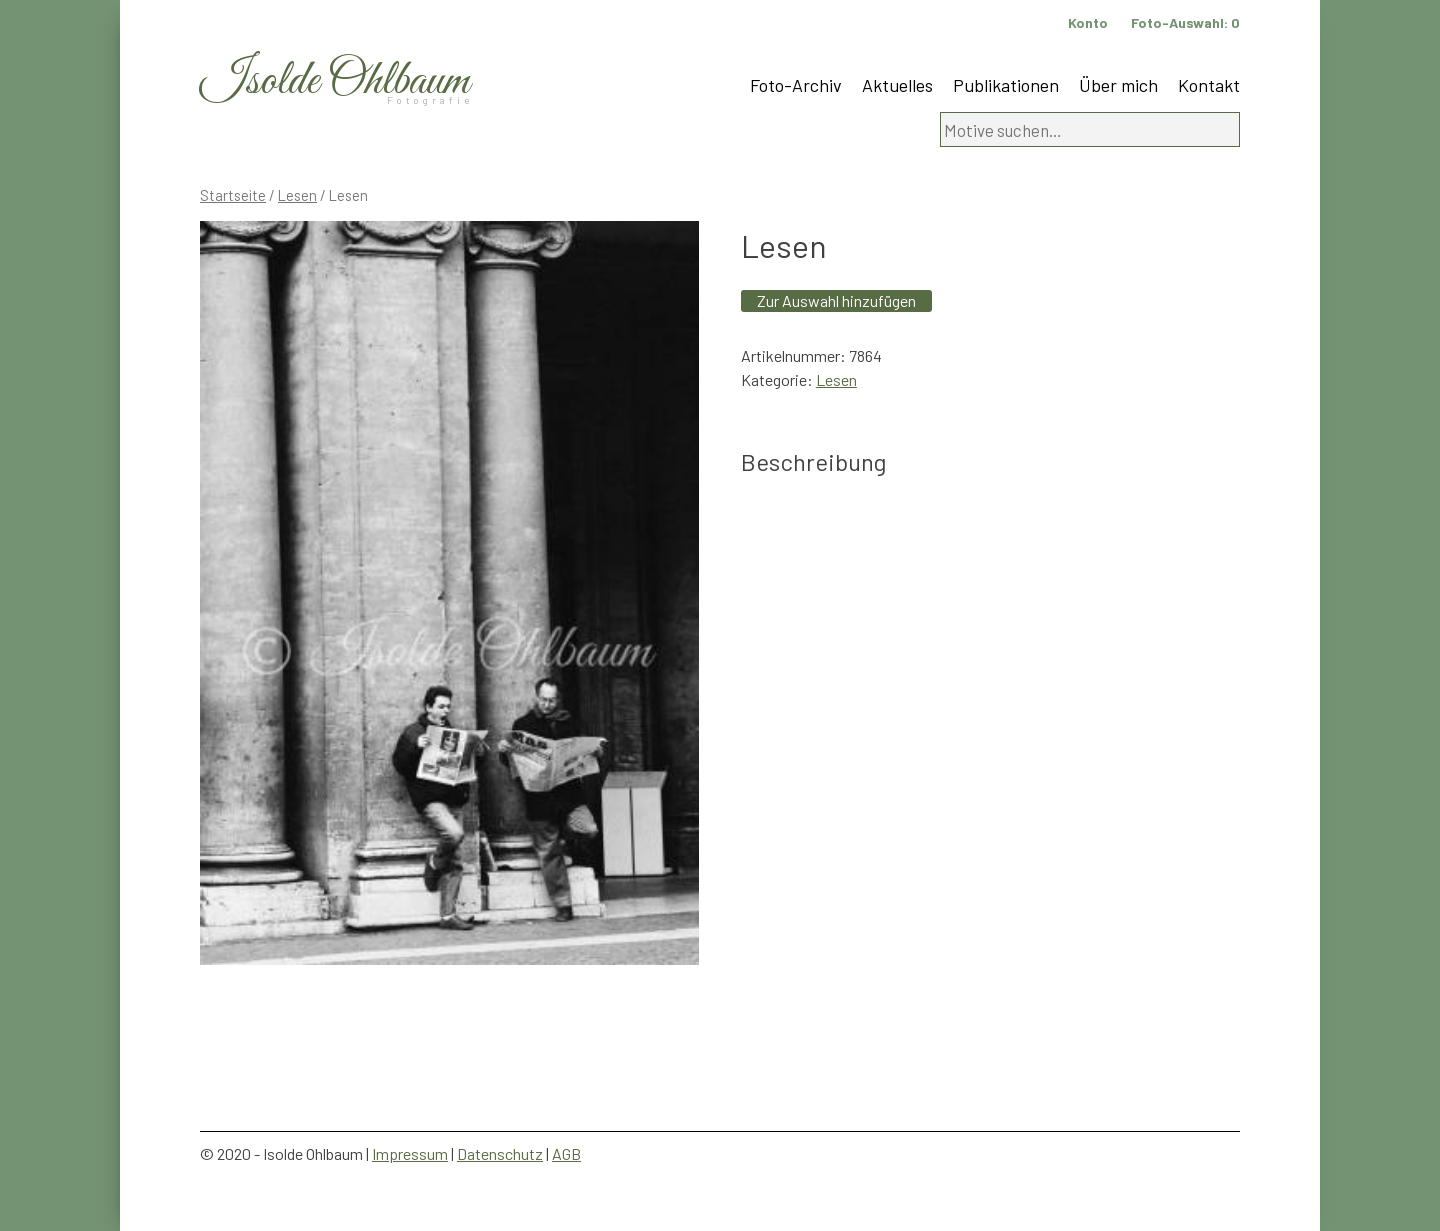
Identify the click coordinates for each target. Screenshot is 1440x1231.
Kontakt (1209, 85)
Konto (1088, 22)
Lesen (297, 195)
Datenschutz (500, 1153)
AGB (566, 1153)
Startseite (233, 195)
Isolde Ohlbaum (335, 81)
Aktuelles (897, 85)
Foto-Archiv (796, 85)
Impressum (410, 1153)
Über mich (1118, 85)
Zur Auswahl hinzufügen (836, 300)
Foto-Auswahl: (1185, 22)
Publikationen (1006, 85)
